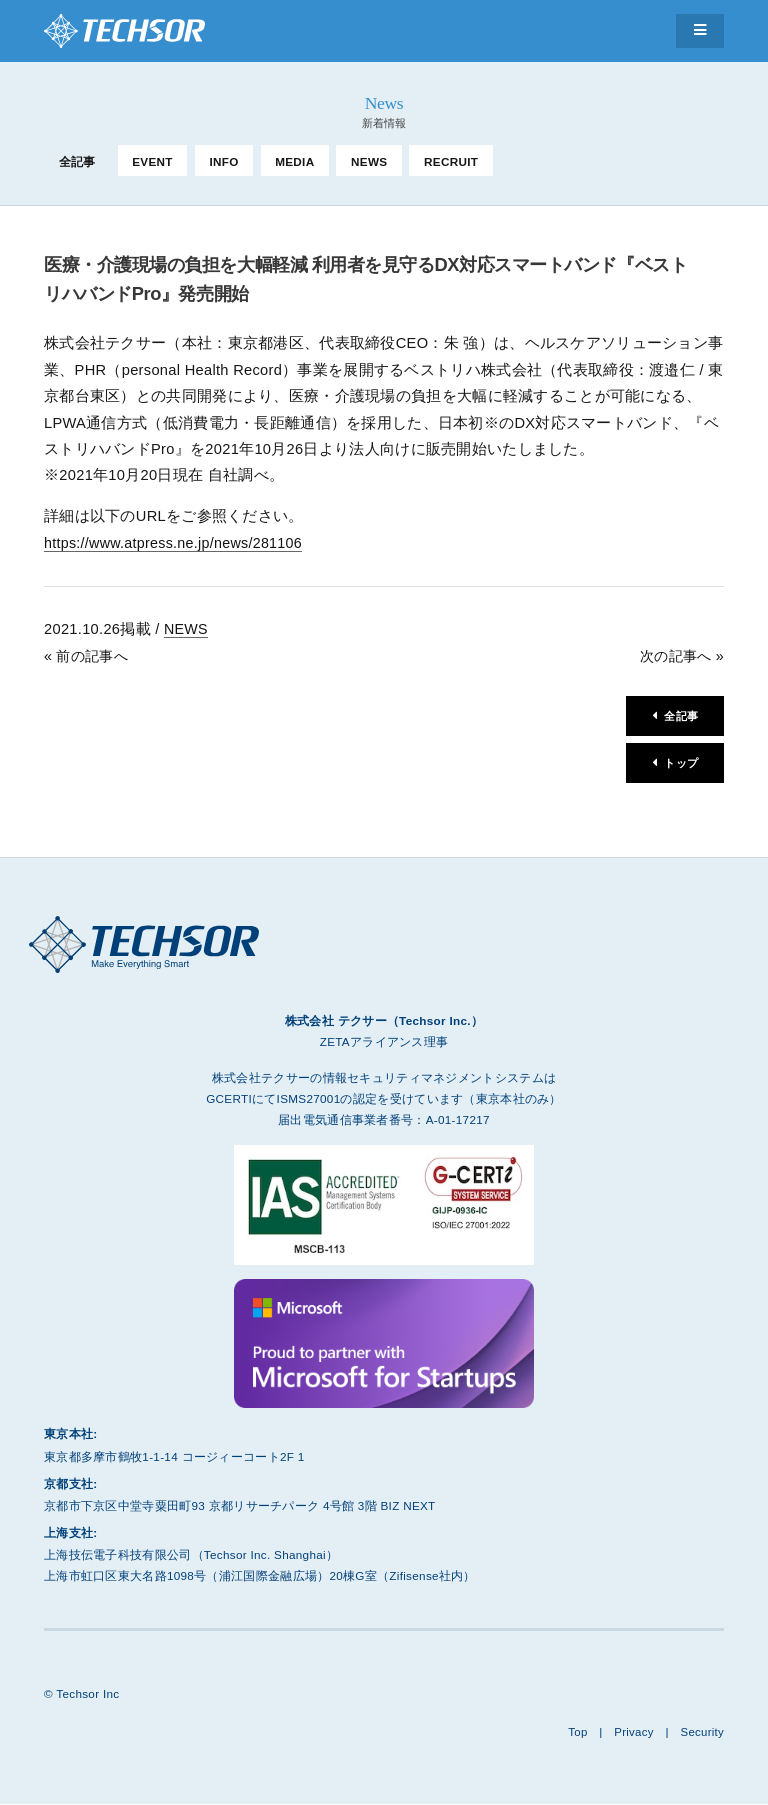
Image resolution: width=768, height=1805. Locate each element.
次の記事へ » (679, 655)
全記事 (77, 161)
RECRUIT (451, 161)
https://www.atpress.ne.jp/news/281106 (176, 543)
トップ (679, 763)
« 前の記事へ (88, 655)
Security (701, 1732)
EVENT (152, 161)
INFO (223, 161)
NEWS (369, 161)
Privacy (632, 1732)
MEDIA (294, 161)
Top (575, 1732)
